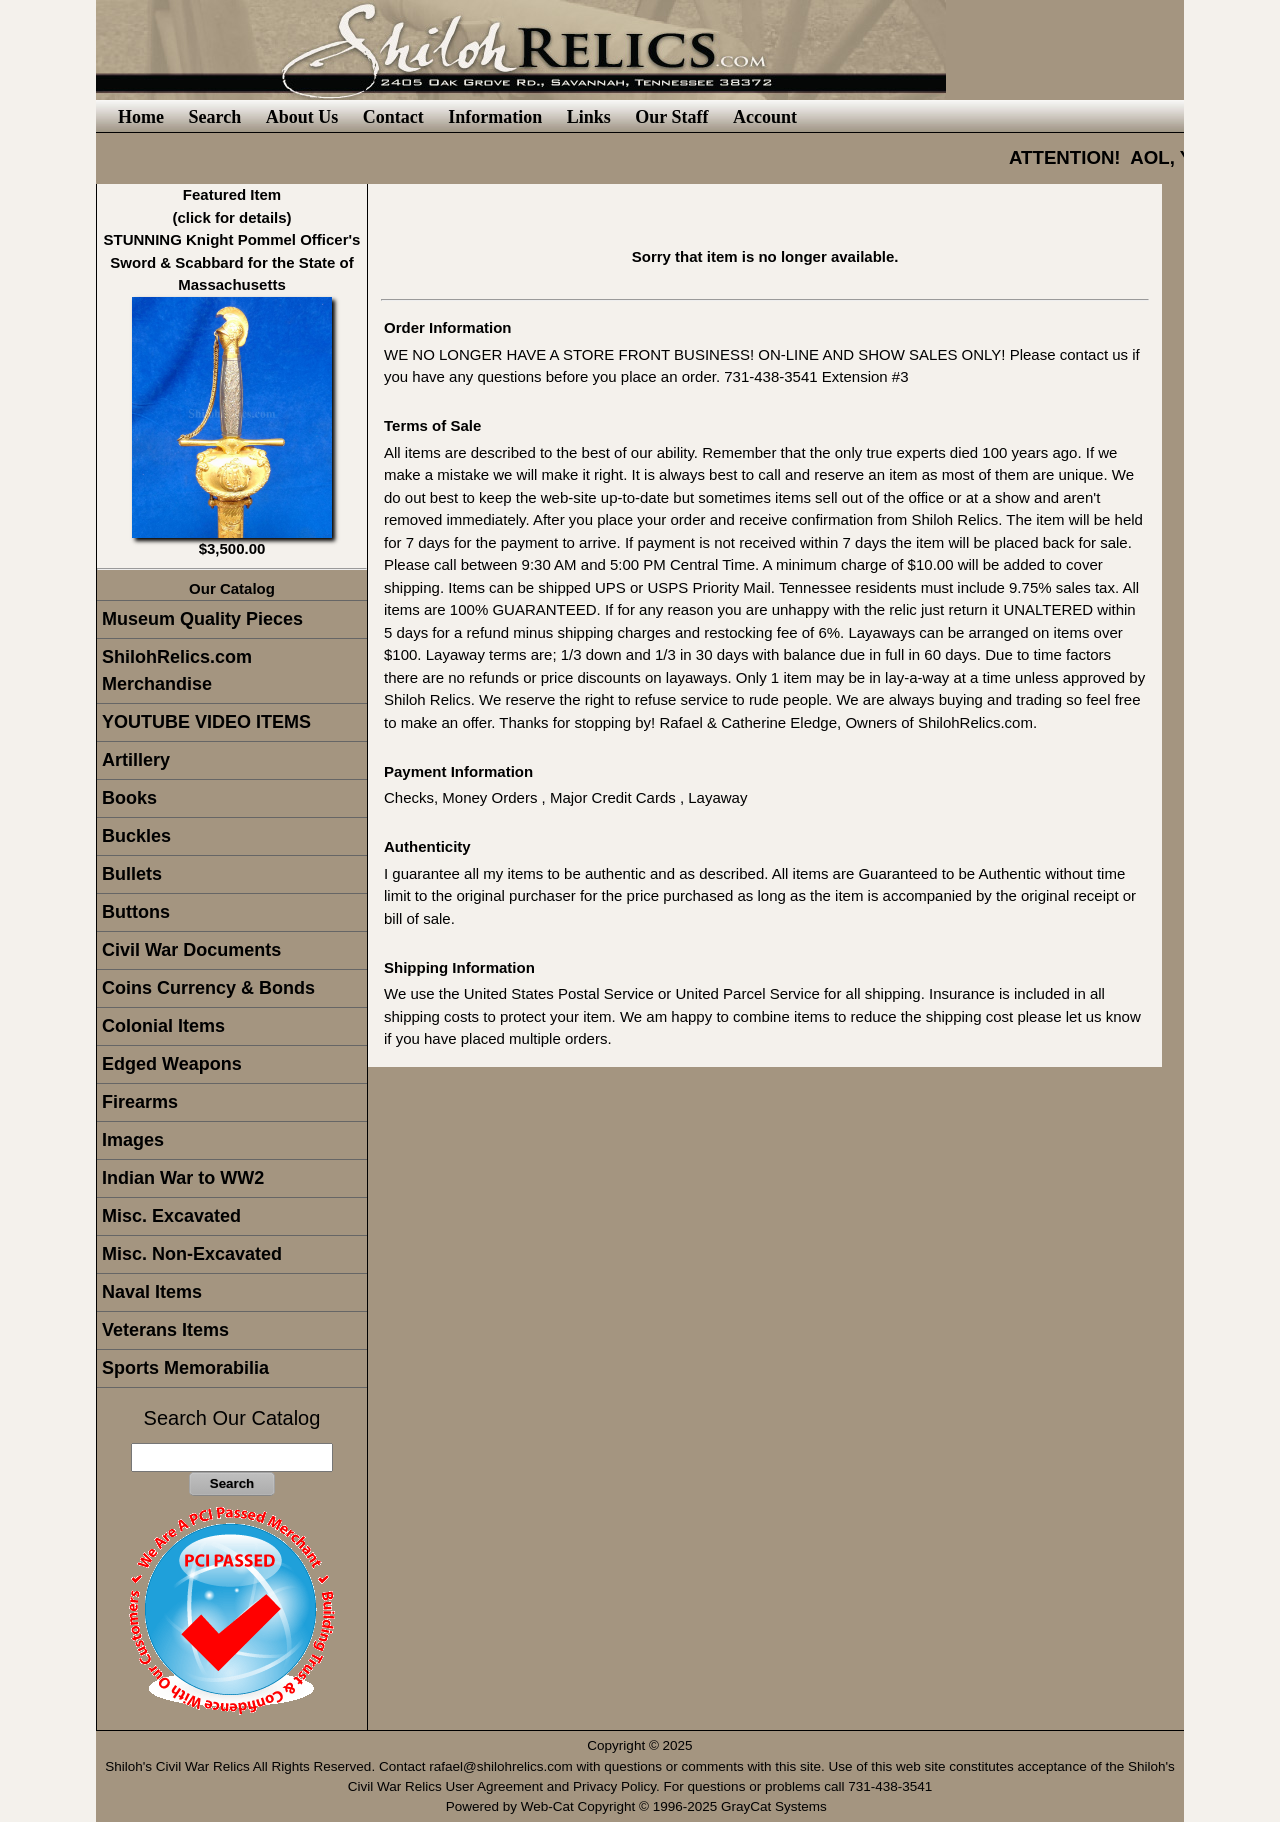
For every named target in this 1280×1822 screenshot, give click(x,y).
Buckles (136, 836)
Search (214, 117)
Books (129, 798)
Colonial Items (163, 1026)
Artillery (136, 760)
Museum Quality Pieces (202, 619)
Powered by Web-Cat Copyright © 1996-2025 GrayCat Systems (640, 1806)
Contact (393, 117)
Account (765, 117)
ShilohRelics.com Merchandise (177, 670)
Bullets (132, 874)
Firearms (140, 1102)
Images (133, 1140)
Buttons (136, 912)
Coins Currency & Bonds (208, 988)
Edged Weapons (172, 1064)
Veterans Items (165, 1330)
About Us (302, 117)
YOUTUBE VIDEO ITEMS (206, 722)
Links (589, 117)
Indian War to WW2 (183, 1178)
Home (141, 117)
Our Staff (671, 117)
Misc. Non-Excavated (192, 1254)
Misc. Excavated (171, 1216)
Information (495, 117)
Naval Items (152, 1292)
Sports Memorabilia (185, 1368)
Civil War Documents (191, 950)
